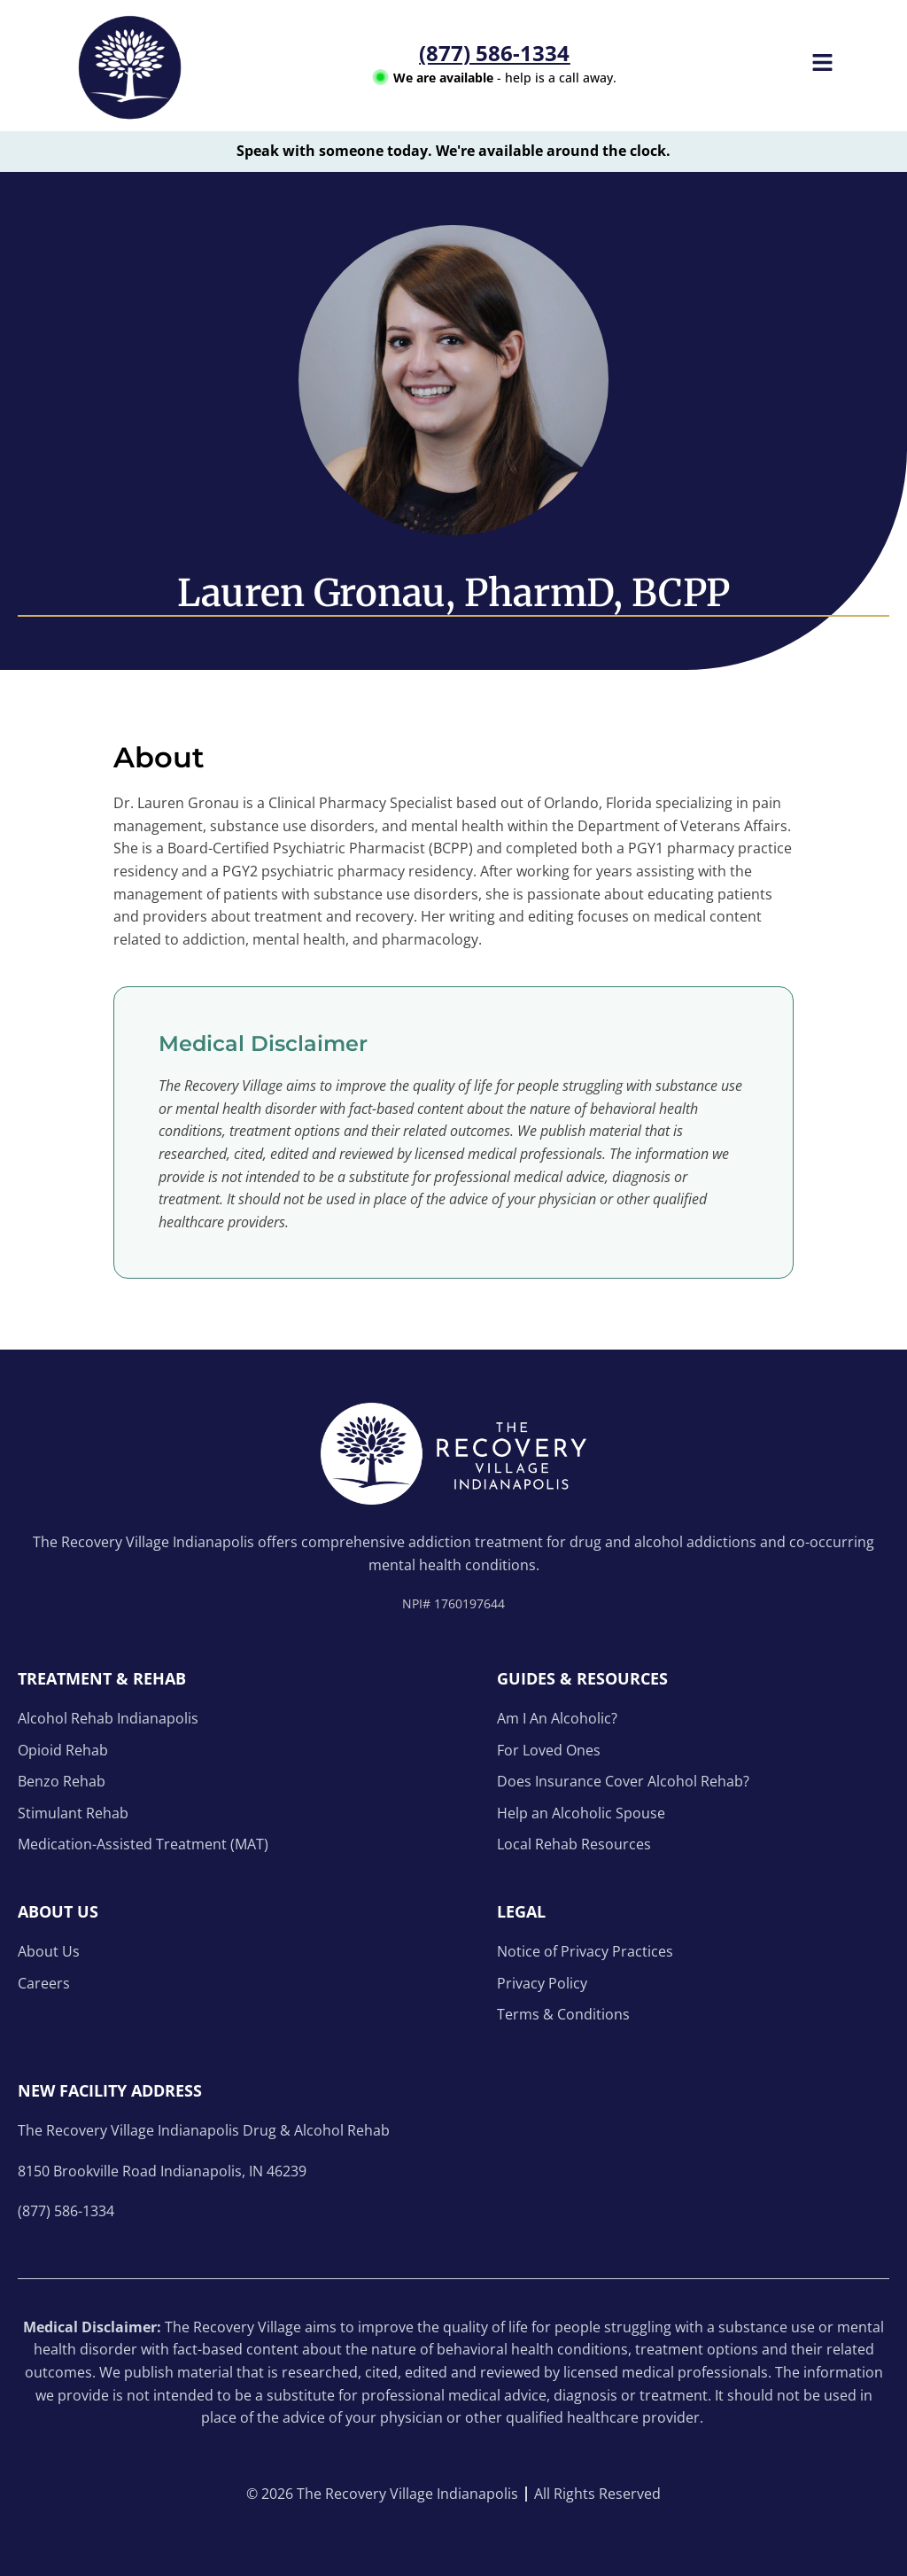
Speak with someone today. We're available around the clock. (453, 150)
